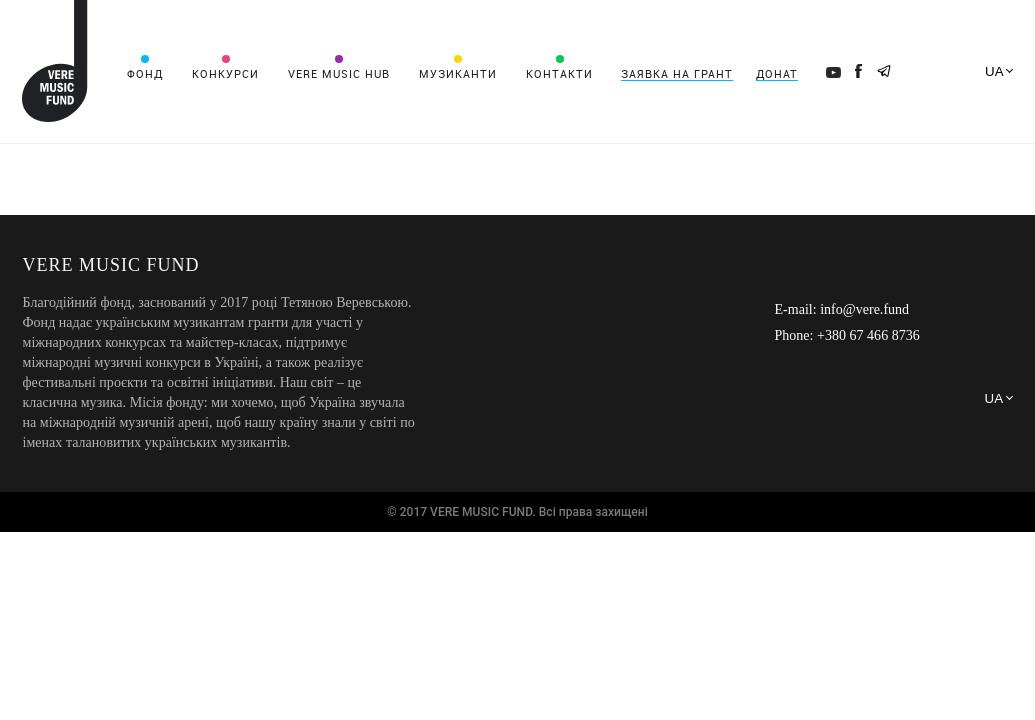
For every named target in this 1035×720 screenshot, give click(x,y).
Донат (777, 73)
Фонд (145, 73)
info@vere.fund (864, 309)
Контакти (559, 73)
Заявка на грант (677, 73)
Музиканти (458, 73)
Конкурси (225, 73)
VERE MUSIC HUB (339, 73)
